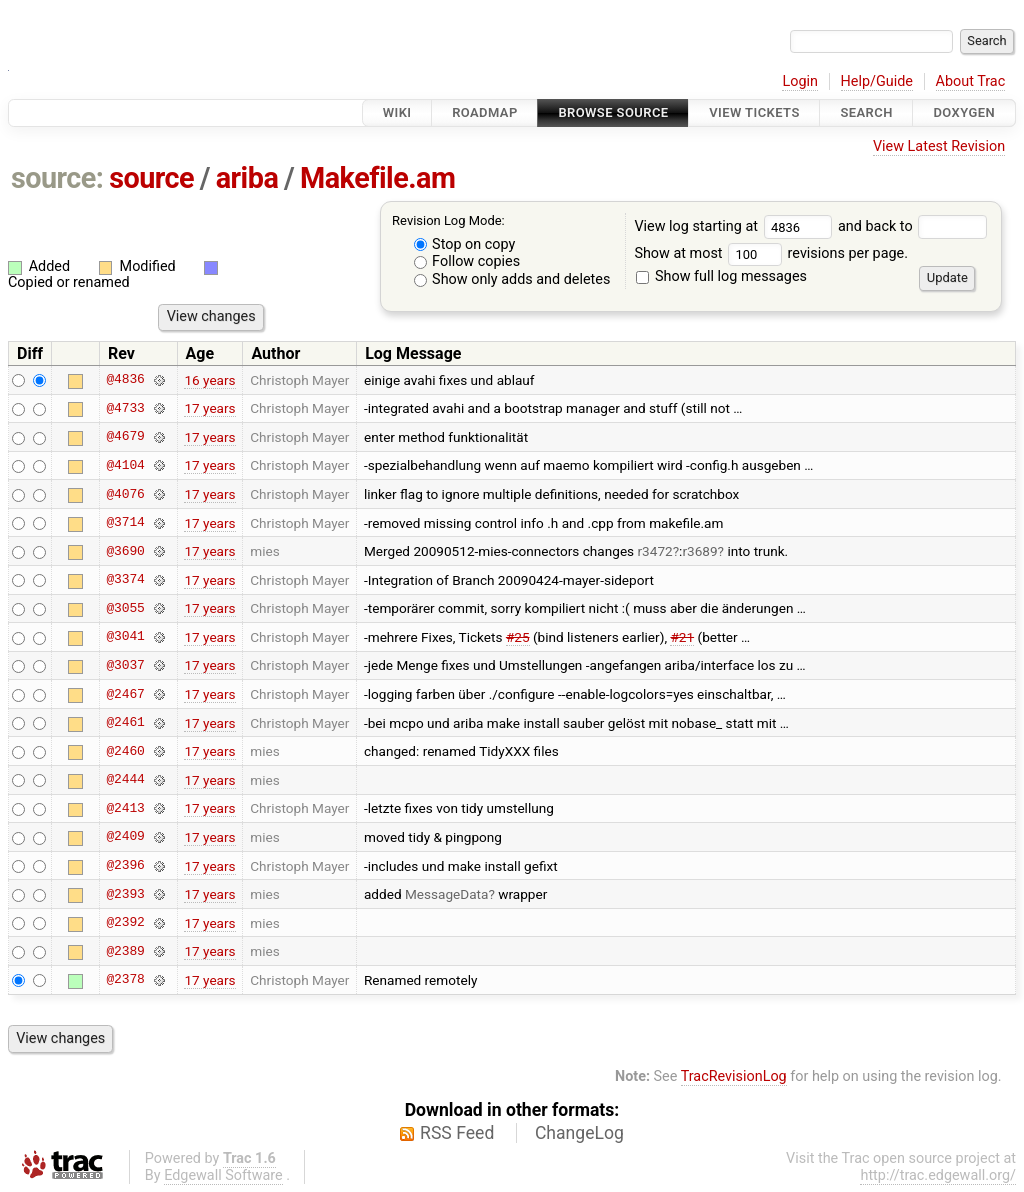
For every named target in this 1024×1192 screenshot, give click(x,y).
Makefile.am (377, 178)
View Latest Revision (939, 146)
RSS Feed (457, 1133)
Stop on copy (465, 244)
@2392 (125, 923)
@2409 (125, 837)
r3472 (655, 551)
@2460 (125, 751)
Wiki (397, 112)
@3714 (125, 523)
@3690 (125, 551)
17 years (209, 408)
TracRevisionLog (734, 1076)
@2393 (125, 894)
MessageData (447, 894)
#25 (518, 637)
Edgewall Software (223, 1175)
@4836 (125, 380)
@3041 (125, 637)
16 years (209, 380)
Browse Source (613, 112)
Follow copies (467, 261)
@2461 (125, 723)
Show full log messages (721, 276)
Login (800, 81)
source (151, 178)
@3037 (125, 665)
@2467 (125, 694)
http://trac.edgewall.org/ (938, 1175)
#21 (682, 637)
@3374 (125, 580)
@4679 (125, 437)
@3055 (125, 608)
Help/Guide (877, 81)
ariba (247, 178)
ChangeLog (579, 1133)
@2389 (125, 951)
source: (57, 178)
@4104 (125, 465)
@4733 (125, 408)
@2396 (125, 866)
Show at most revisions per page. (771, 253)
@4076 (125, 494)
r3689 (699, 551)
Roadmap (485, 112)
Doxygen (964, 112)
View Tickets (754, 112)
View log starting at (736, 226)
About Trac (971, 81)
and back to (912, 226)
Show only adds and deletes (512, 279)
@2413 (125, 808)
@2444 (125, 780)
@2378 (125, 980)
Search (866, 112)
